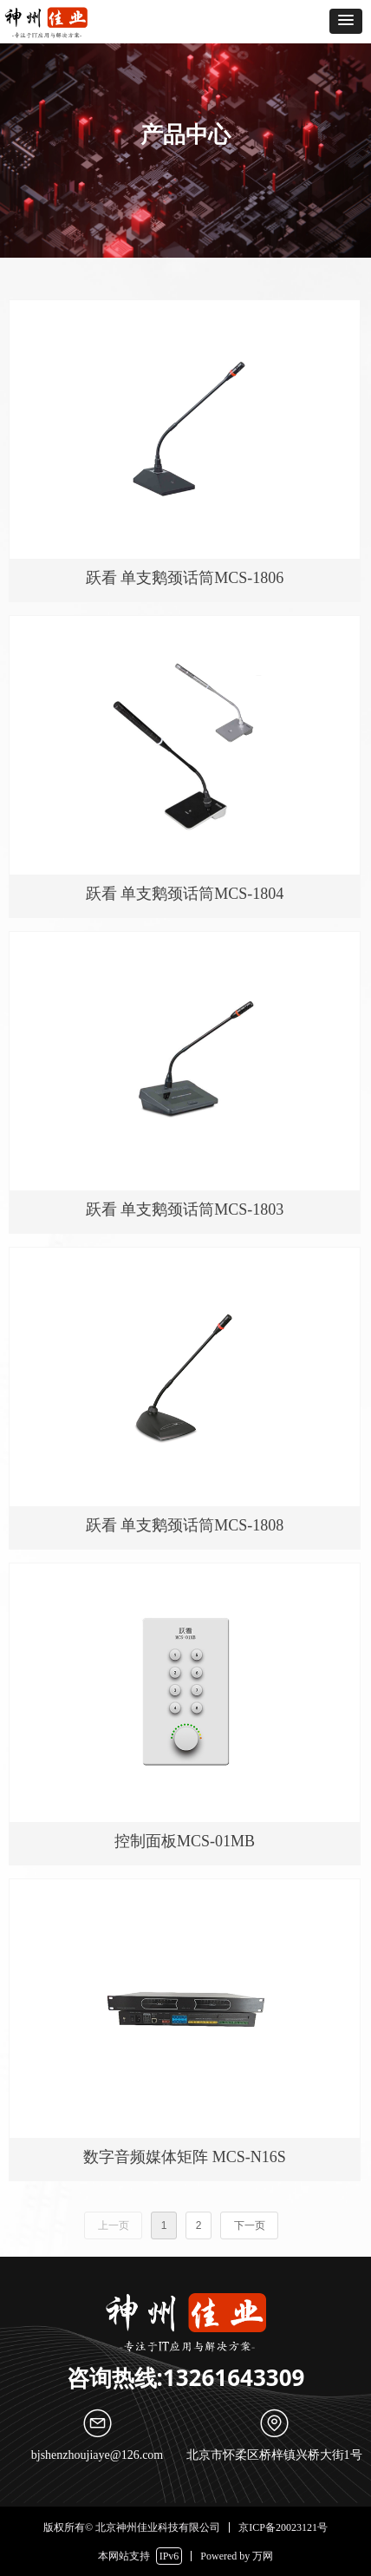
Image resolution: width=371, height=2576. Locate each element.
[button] (345, 21)
